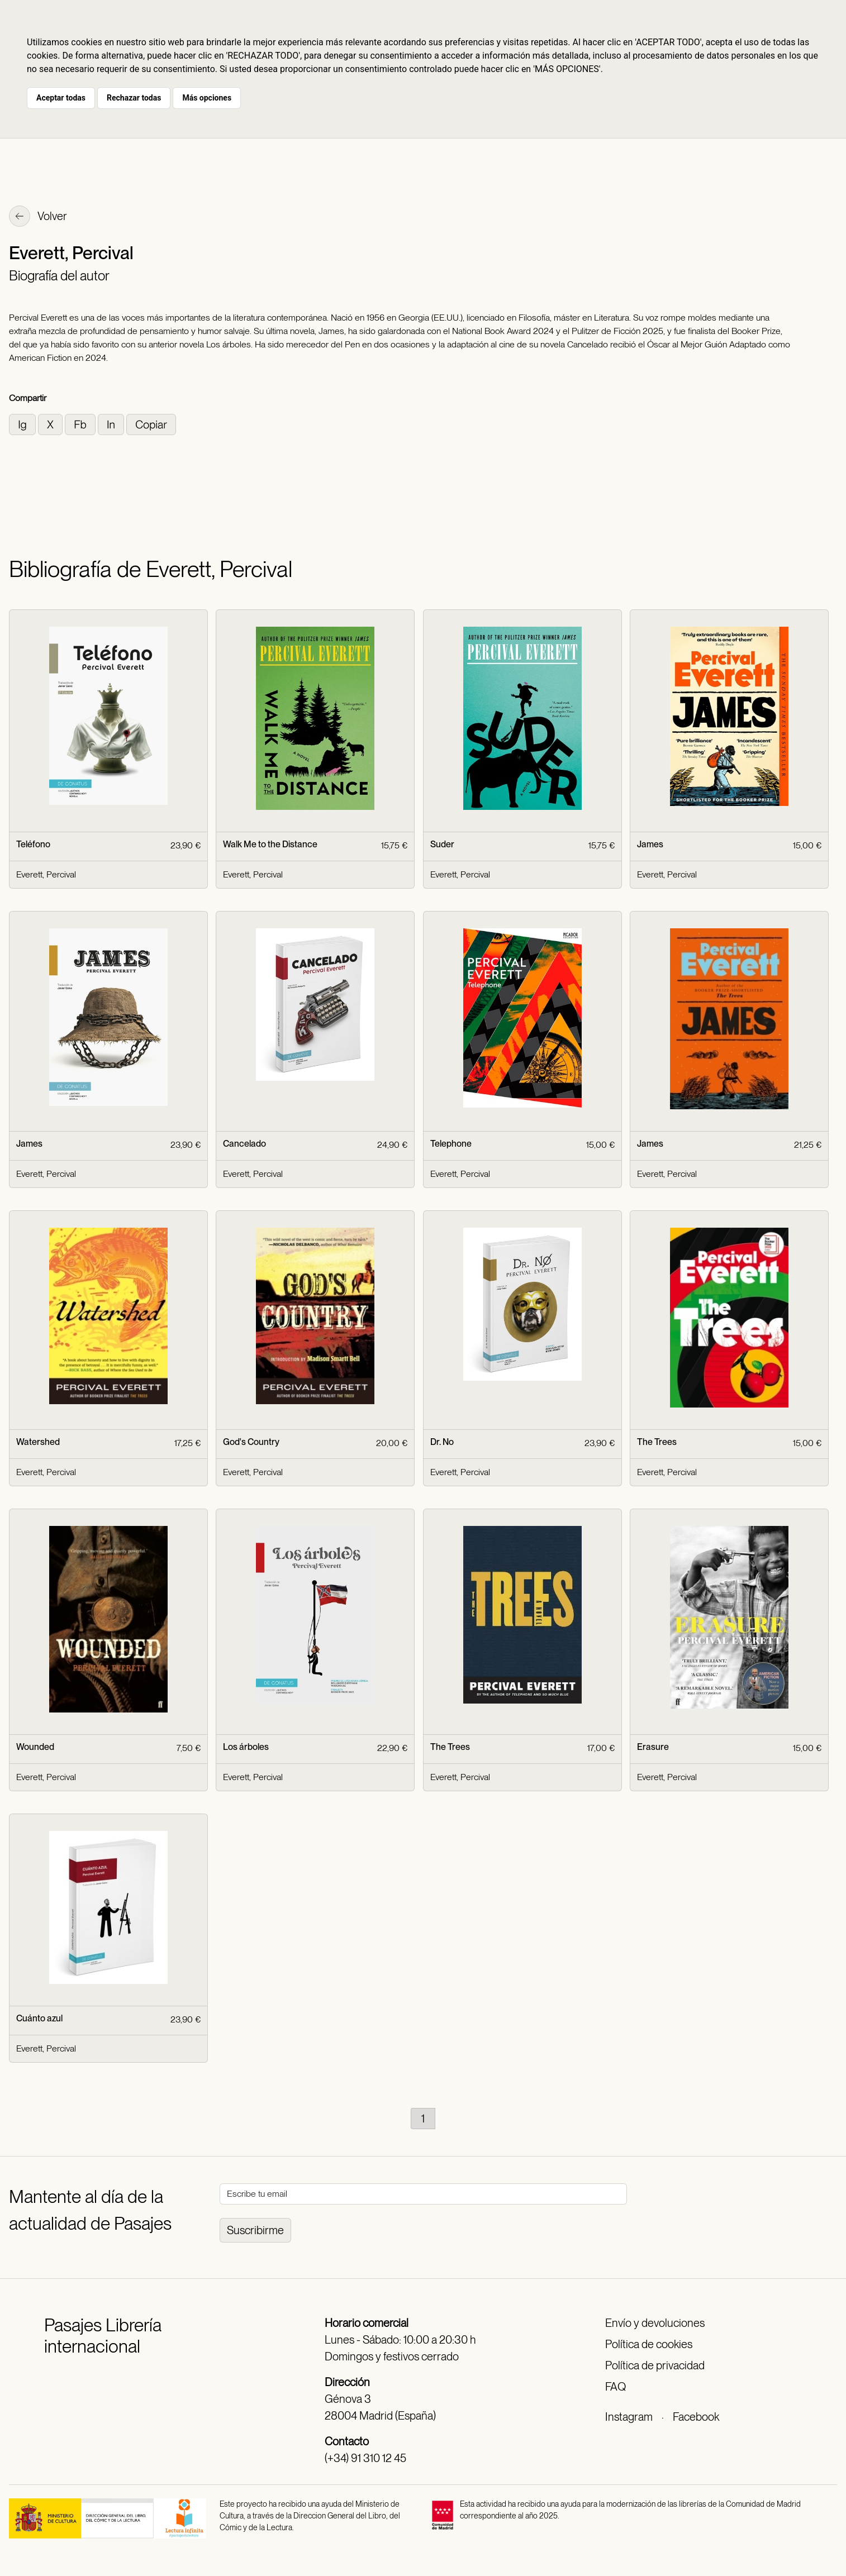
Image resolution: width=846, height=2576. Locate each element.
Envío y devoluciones (655, 2323)
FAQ (615, 2386)
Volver (38, 217)
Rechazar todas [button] (134, 97)
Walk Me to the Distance (270, 844)
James (650, 844)
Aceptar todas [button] (60, 97)
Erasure (653, 1747)
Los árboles (246, 1747)
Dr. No (442, 1442)
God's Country (251, 1442)
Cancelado (244, 1143)
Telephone (451, 1143)
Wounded (35, 1747)
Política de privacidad (655, 2365)
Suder (442, 844)
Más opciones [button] (206, 97)
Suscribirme (255, 2230)
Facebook (696, 2417)
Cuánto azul (39, 2018)
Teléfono (33, 844)
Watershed (38, 1442)
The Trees (657, 1442)
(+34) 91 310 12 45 (365, 2458)
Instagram (629, 2417)
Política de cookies (648, 2344)
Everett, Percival (46, 874)
